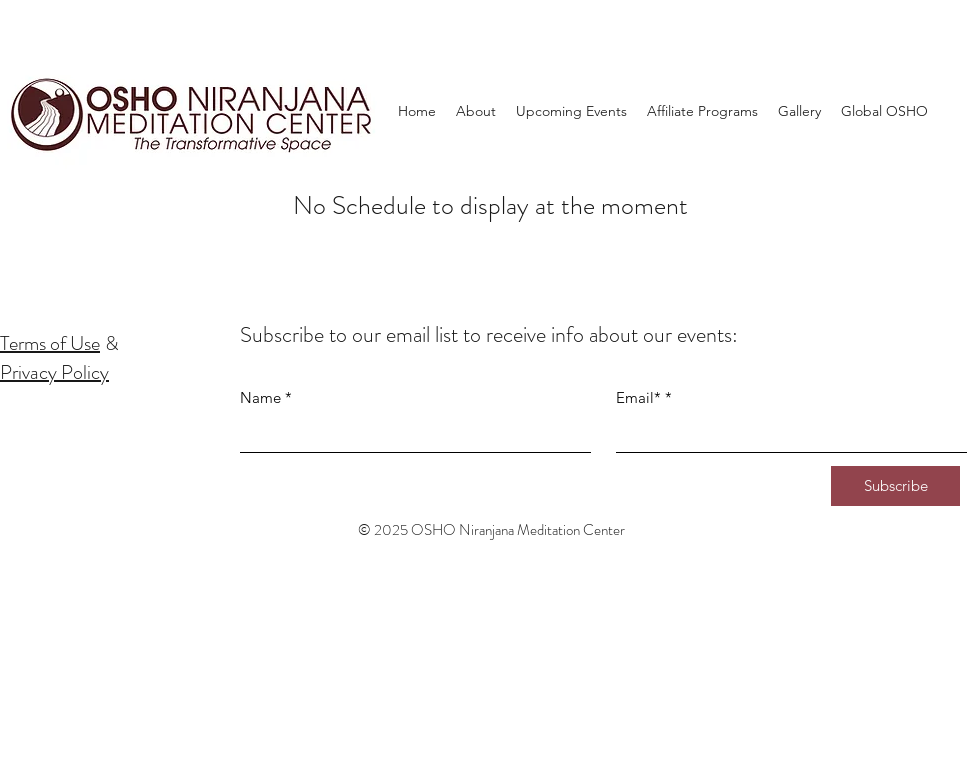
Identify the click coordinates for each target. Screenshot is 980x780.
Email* (638, 397)
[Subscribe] (895, 486)
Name (260, 397)
